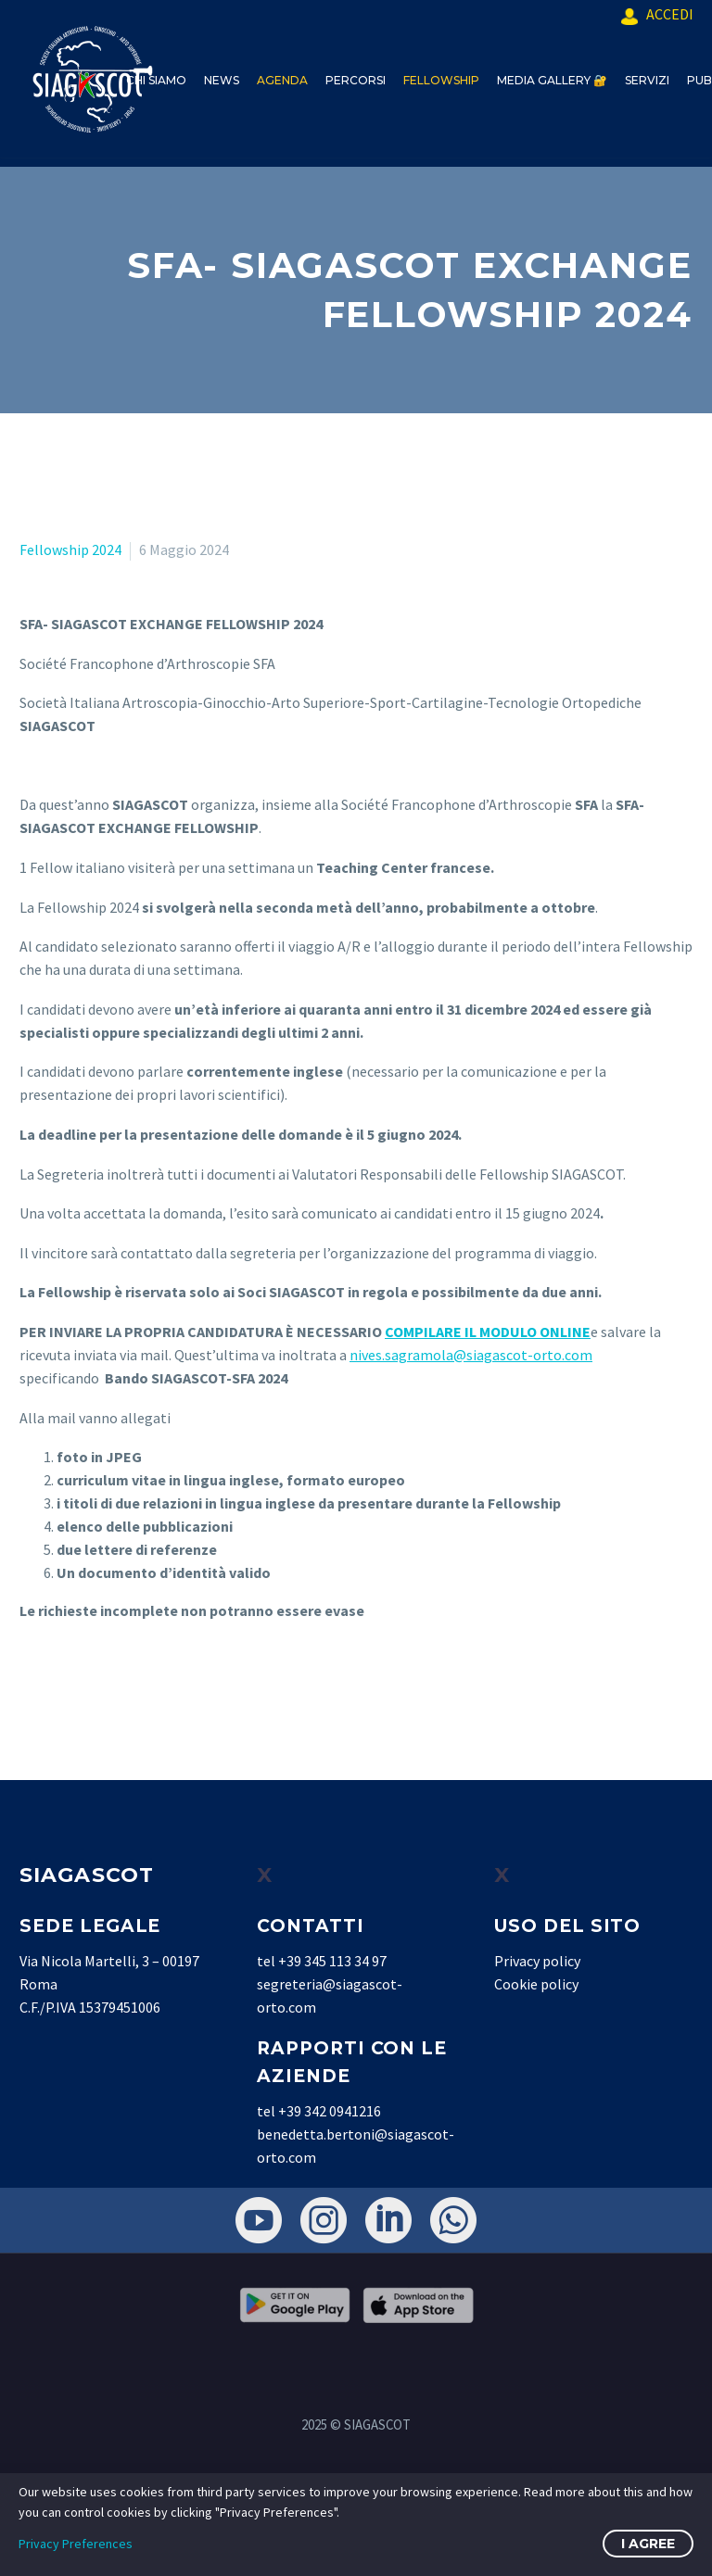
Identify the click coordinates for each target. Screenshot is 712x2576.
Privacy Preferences (76, 2543)
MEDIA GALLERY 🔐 (552, 80)
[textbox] (356, 290)
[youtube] (258, 2220)
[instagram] (323, 2220)
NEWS (221, 80)
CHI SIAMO (156, 80)
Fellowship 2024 (70, 549)
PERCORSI (355, 80)
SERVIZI (647, 80)
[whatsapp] (453, 2220)
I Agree (648, 2543)
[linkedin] (388, 2220)
